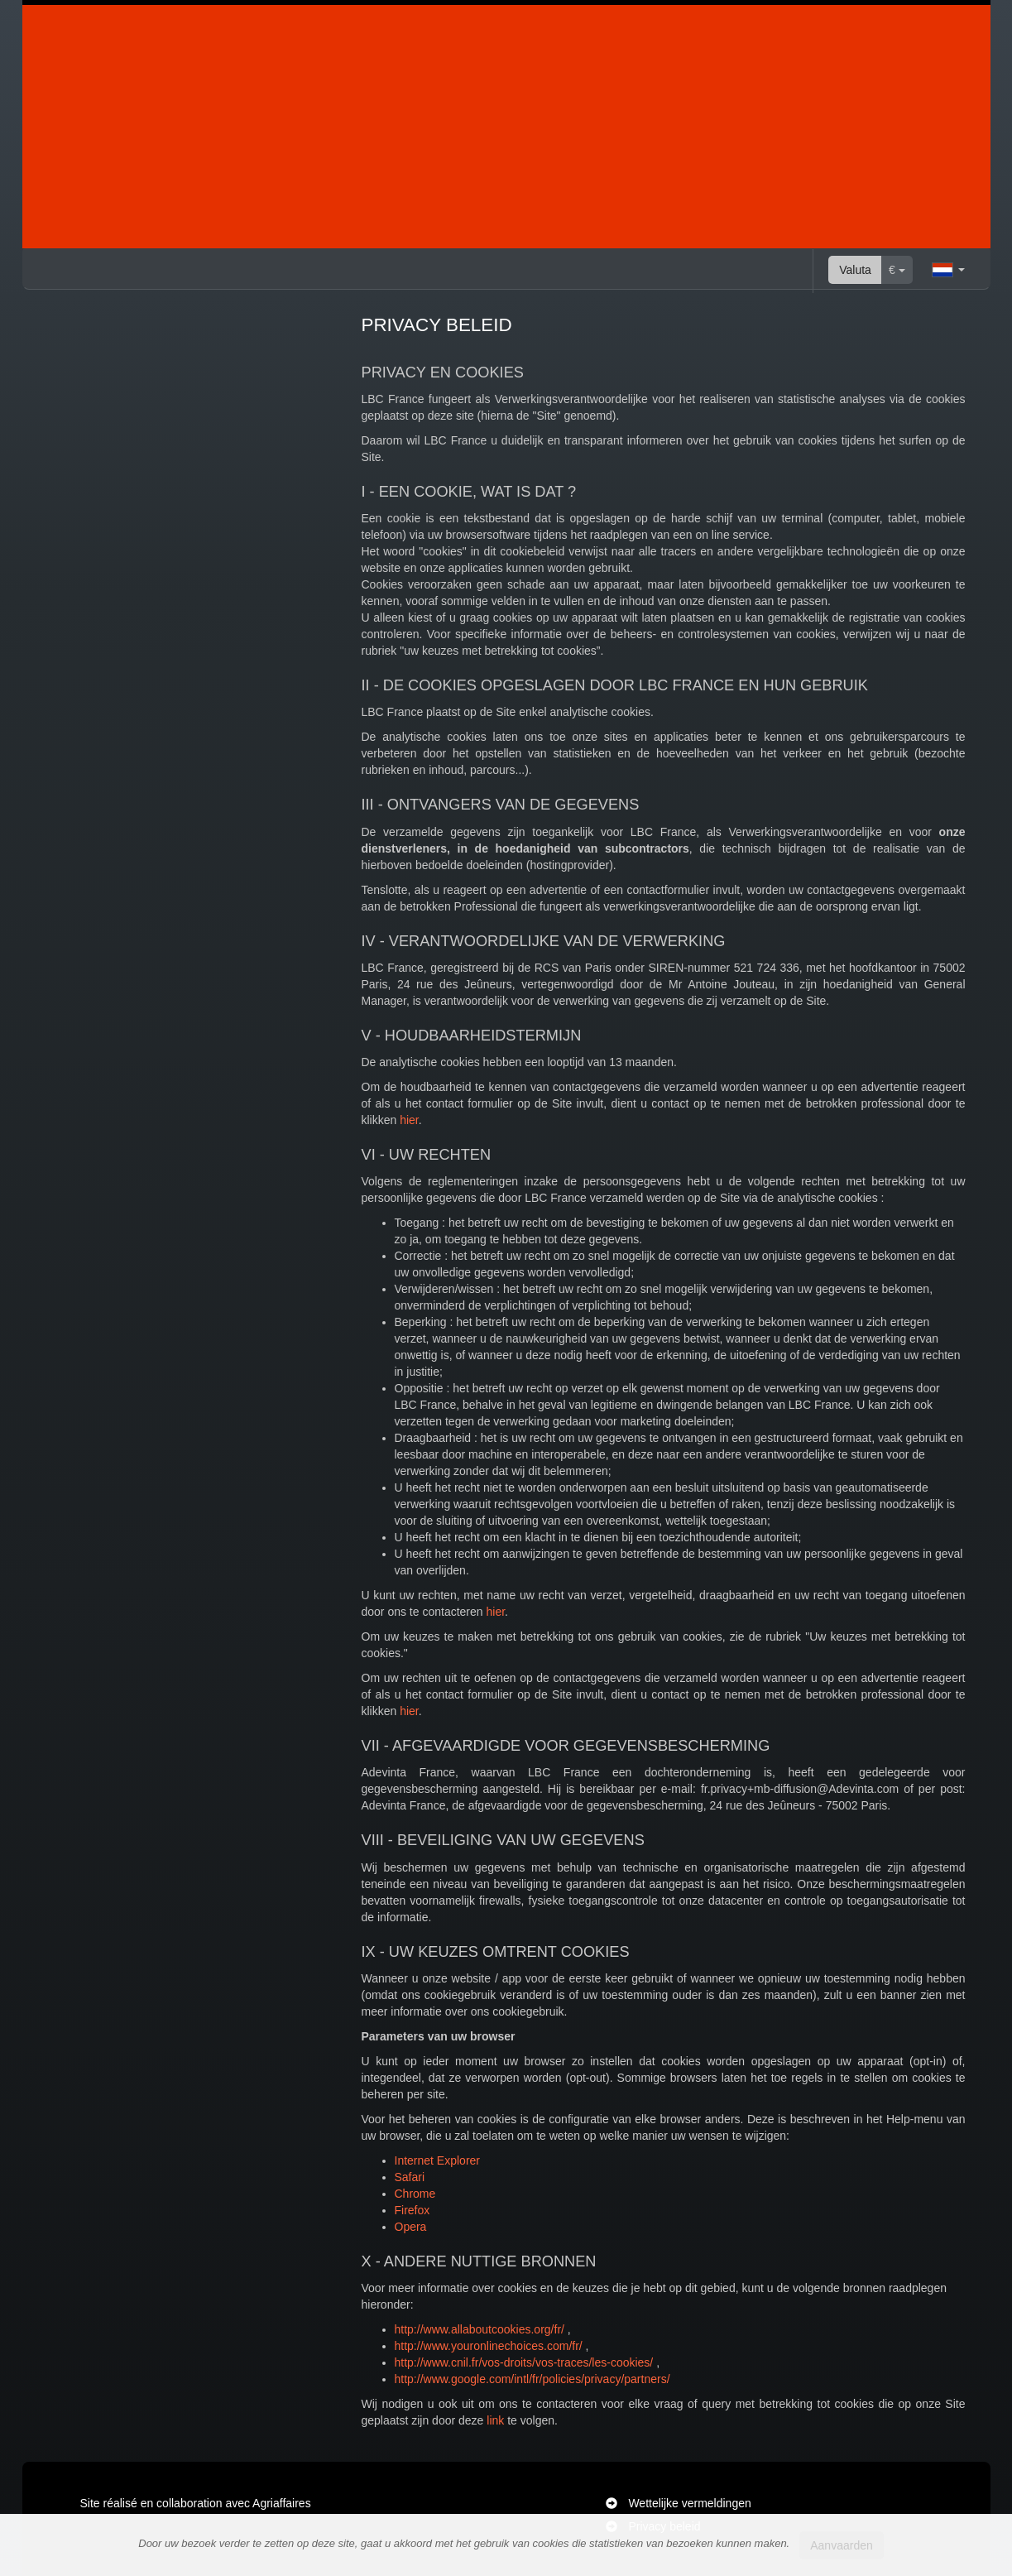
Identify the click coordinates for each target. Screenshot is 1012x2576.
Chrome (415, 2193)
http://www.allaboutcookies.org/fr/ (479, 2329)
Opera (411, 2226)
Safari (410, 2177)
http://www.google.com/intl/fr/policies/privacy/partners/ (532, 2379)
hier (409, 1120)
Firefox (412, 2210)
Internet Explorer (438, 2160)
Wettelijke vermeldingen (689, 2503)
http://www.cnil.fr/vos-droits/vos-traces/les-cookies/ (524, 2362)
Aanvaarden (841, 2545)
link (495, 2420)
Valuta (855, 269)
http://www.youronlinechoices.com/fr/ (489, 2346)
